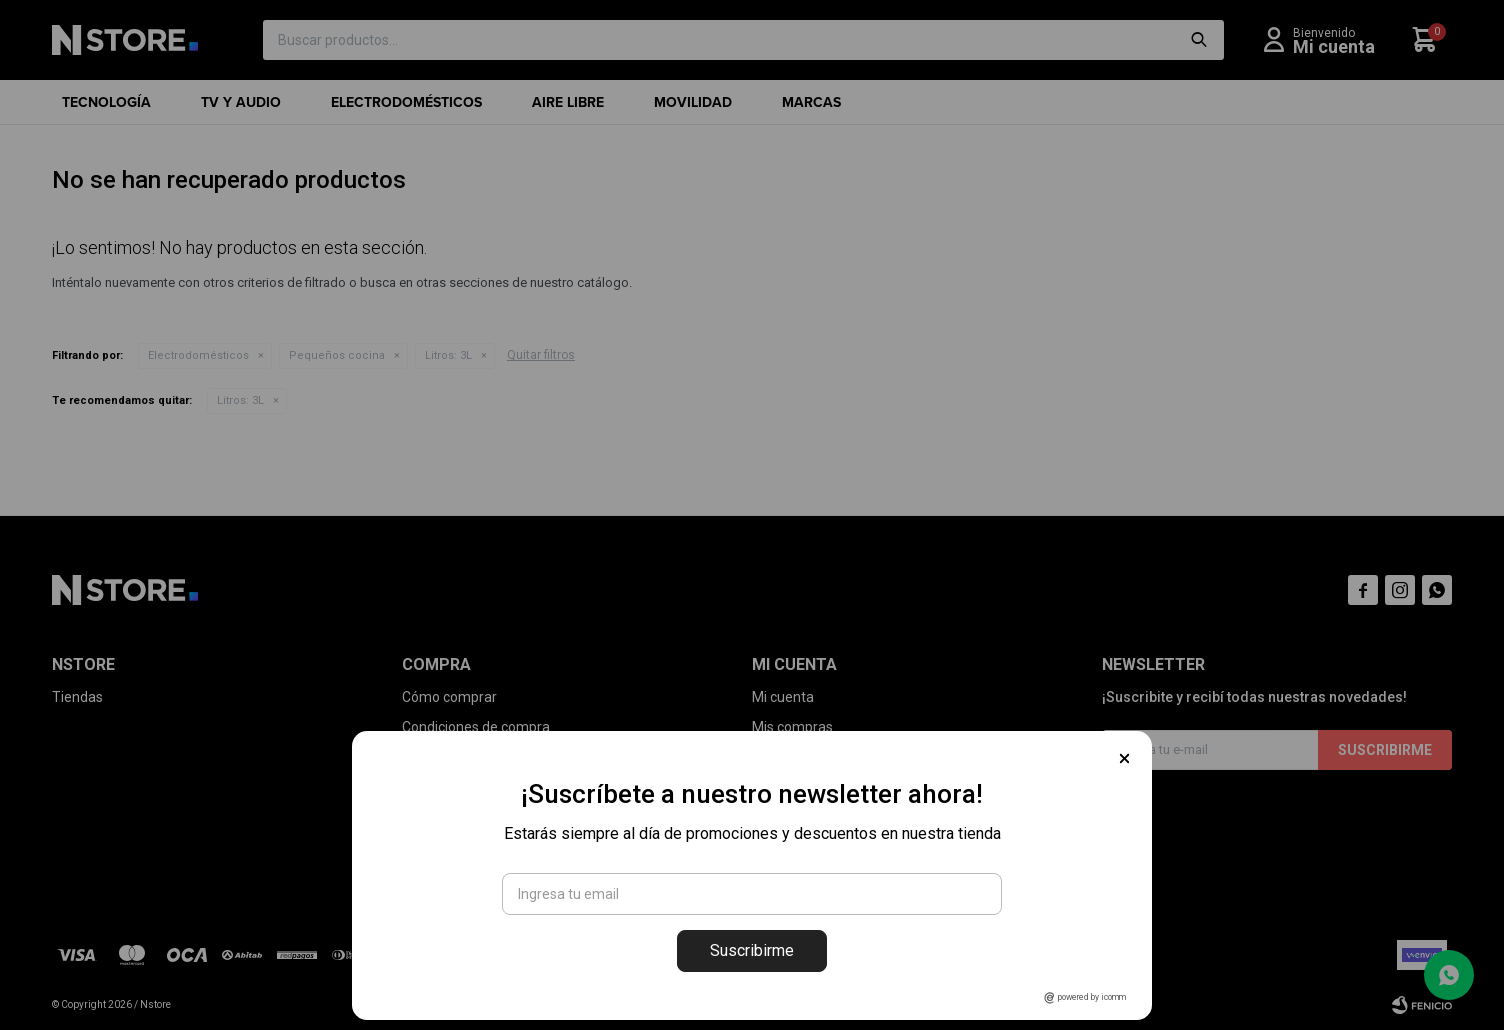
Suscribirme (752, 950)
